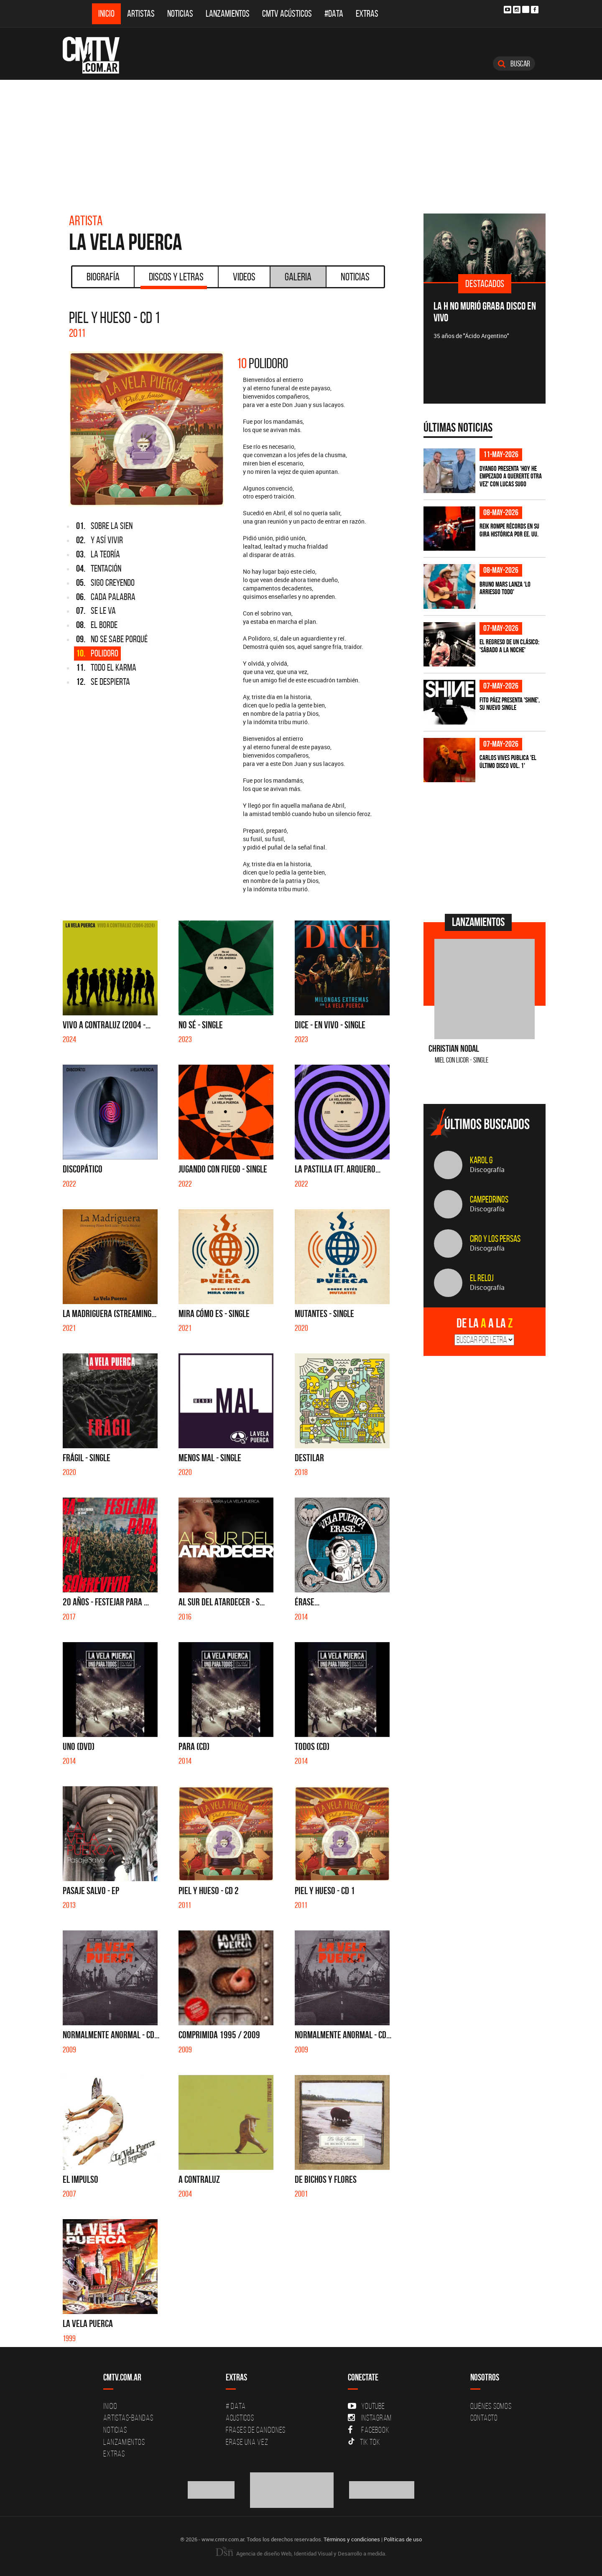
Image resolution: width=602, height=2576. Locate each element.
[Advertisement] (301, 142)
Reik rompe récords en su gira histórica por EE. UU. (509, 530)
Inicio (106, 13)
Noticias (180, 13)
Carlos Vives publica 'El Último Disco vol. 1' (508, 761)
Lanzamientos (228, 13)
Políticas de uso (403, 2539)
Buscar (514, 63)
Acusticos (240, 2417)
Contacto (484, 2417)
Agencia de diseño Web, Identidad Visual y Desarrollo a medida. (301, 2553)
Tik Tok (364, 2441)
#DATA (333, 13)
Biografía (103, 276)
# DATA (236, 2406)
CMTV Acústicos (287, 13)
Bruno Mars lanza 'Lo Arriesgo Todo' (505, 588)
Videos (244, 276)
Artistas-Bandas (128, 2417)
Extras (367, 13)
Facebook (368, 2429)
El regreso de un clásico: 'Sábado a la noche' (509, 646)
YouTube (366, 2406)
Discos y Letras (173, 279)
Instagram (370, 2417)
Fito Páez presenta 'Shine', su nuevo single (510, 704)
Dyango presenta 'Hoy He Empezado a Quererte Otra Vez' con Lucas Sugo (511, 476)
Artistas (141, 13)
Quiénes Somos (491, 2406)
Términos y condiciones (352, 2539)
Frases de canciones (256, 2429)
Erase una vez (247, 2441)
